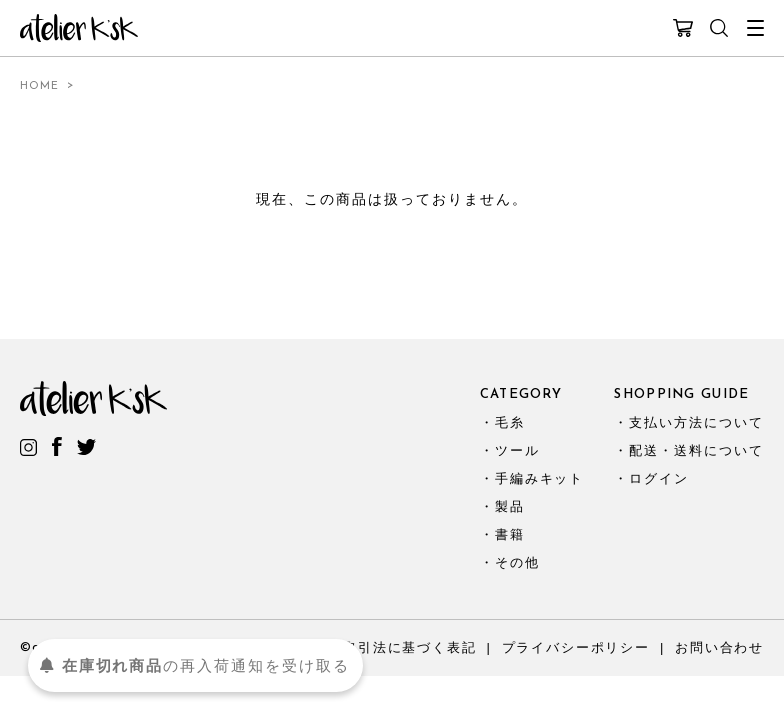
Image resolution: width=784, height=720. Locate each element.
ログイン (659, 478)
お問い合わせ (719, 647)
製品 (510, 506)
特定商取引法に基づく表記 (388, 647)
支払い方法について (696, 422)
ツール (517, 450)
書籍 (510, 534)
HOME (39, 86)
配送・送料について (696, 450)
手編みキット (540, 478)
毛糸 (510, 422)
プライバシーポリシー (576, 647)
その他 (517, 562)
